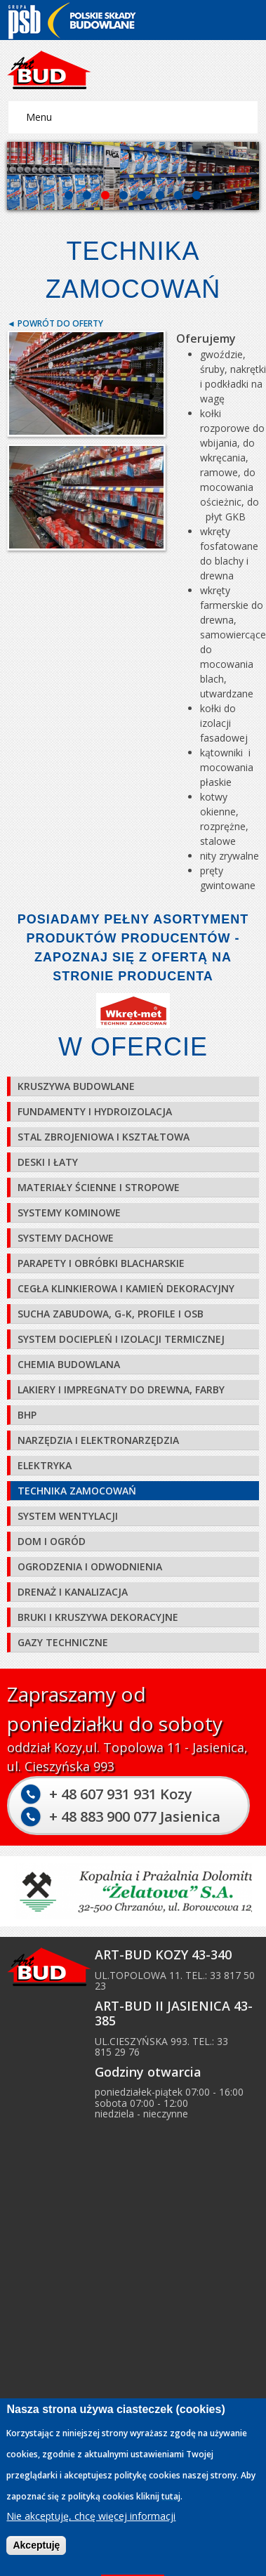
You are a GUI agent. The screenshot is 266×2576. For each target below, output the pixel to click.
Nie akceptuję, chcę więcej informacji (90, 2517)
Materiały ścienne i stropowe (99, 1187)
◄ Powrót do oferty (55, 323)
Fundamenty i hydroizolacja (95, 1111)
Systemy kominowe (69, 1212)
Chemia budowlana (69, 1364)
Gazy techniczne (63, 1642)
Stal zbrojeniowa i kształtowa (103, 1136)
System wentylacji (68, 1516)
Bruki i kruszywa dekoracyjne (98, 1617)
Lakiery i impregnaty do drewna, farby (121, 1389)
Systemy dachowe (66, 1237)
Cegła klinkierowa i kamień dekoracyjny (126, 1288)
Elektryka (45, 1465)
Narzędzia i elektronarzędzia (98, 1440)
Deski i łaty (48, 1162)
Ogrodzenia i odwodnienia (90, 1566)
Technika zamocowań (77, 1490)
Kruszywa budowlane (76, 1086)
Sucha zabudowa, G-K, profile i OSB (111, 1313)
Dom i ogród (52, 1541)
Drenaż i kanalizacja (73, 1591)
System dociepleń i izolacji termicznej (121, 1339)
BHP (27, 1414)
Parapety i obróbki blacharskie (101, 1263)
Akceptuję (36, 2545)
